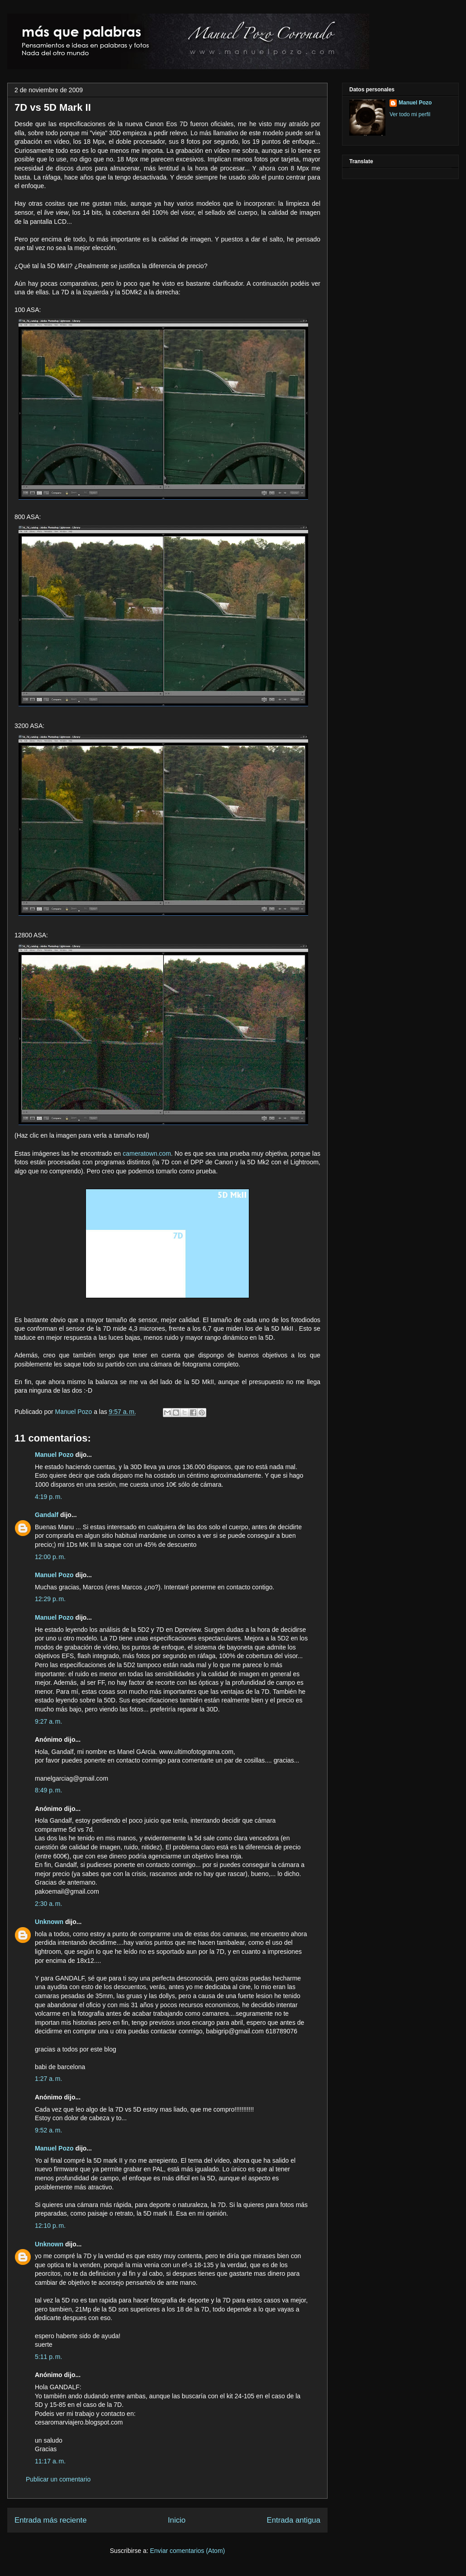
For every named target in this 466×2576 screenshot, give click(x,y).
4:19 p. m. (48, 1496)
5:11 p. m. (48, 2356)
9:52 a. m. (48, 2130)
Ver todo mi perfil (410, 114)
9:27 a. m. (48, 1721)
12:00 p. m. (50, 1556)
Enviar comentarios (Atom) (187, 2550)
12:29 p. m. (50, 1598)
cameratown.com (147, 1153)
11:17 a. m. (50, 2461)
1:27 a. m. (48, 2078)
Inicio (176, 2520)
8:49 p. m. (48, 1790)
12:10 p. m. (50, 2225)
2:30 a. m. (48, 1903)
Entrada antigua (294, 2520)
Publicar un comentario (58, 2479)
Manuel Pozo (74, 1411)
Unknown (49, 1921)
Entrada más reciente (50, 2520)
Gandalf (46, 1514)
